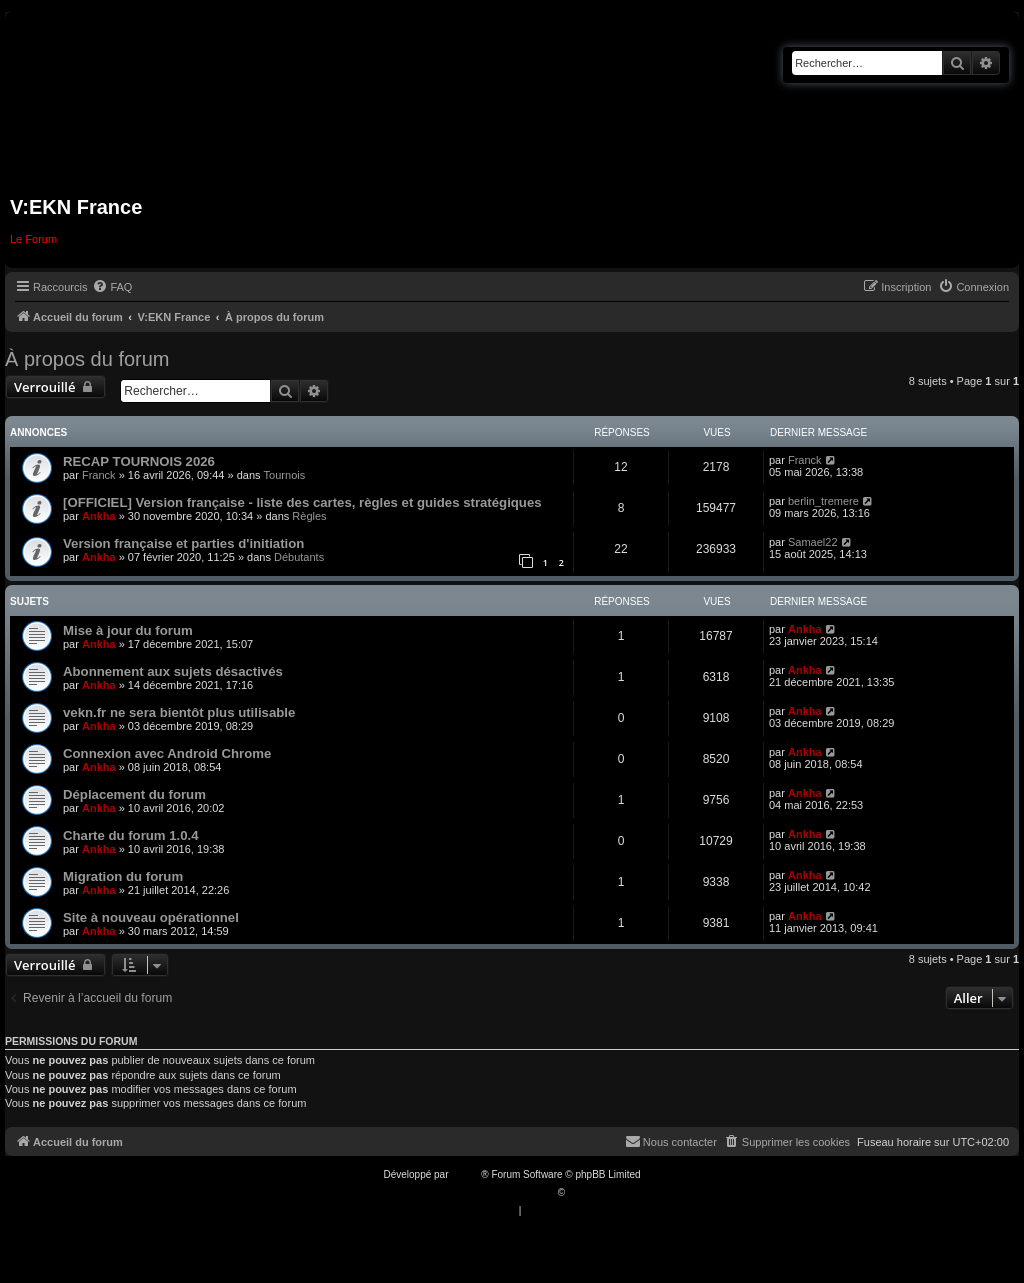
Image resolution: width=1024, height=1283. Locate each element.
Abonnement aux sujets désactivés (173, 671)
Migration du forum (123, 876)
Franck (99, 475)
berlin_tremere (823, 501)
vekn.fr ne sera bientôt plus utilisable (179, 712)
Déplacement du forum (134, 794)
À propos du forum (87, 359)
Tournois (285, 475)
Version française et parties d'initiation (183, 543)
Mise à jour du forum (128, 630)
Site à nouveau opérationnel (151, 917)
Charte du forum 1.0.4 (131, 835)
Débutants (299, 557)
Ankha (99, 516)
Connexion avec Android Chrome (167, 753)
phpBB (466, 1174)
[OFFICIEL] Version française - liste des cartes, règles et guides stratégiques (302, 502)
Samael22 (813, 542)
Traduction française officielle (490, 1192)
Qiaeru (583, 1192)
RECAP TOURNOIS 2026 (139, 461)
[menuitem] (112, 287)
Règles (309, 516)
